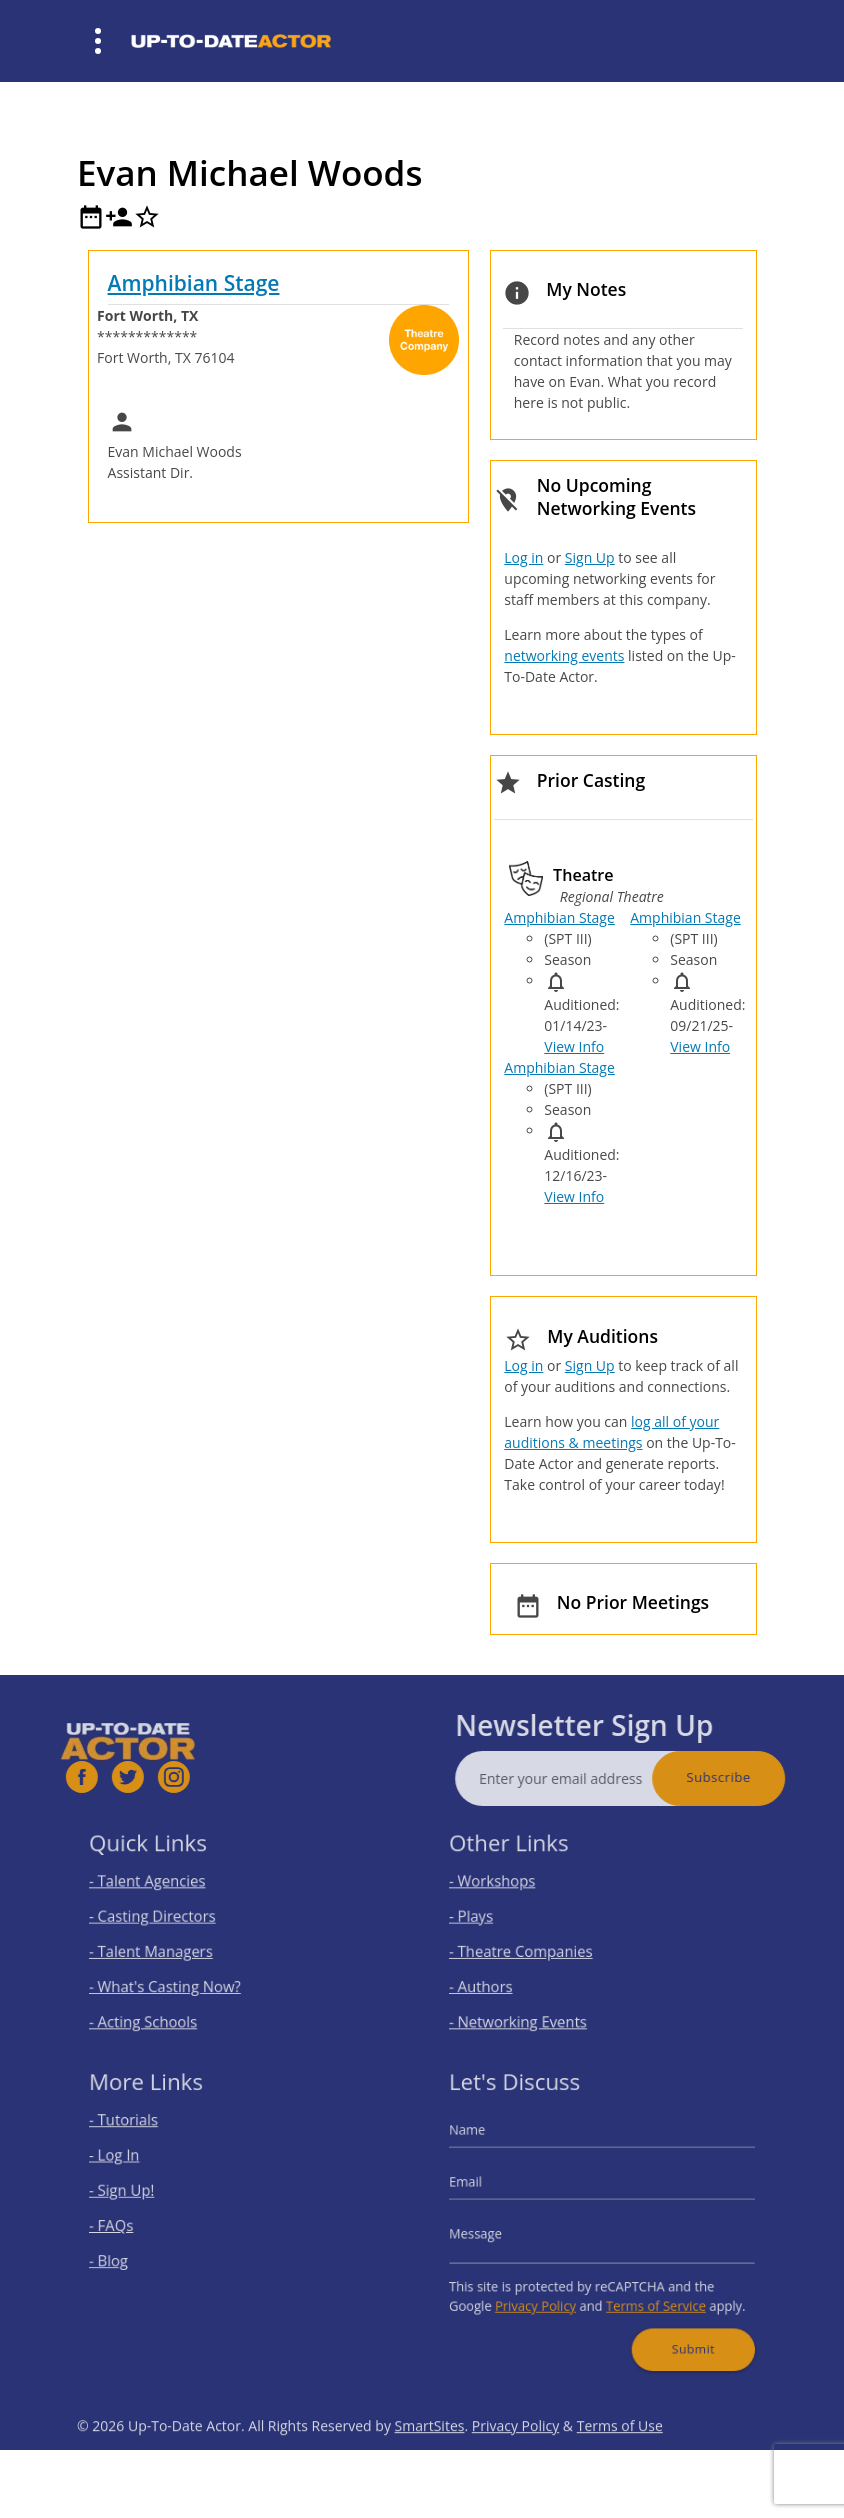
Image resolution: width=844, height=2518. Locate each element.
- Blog (132, 2253)
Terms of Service (646, 2290)
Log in (523, 557)
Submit (676, 2326)
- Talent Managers (167, 1947)
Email (489, 2188)
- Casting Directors (168, 1918)
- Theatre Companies (535, 1947)
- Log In (137, 2166)
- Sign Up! (143, 2195)
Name (491, 2145)
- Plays (494, 1918)
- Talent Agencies (164, 1889)
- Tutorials (144, 2137)
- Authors (502, 1976)
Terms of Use (620, 2466)
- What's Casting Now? (178, 1976)
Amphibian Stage (194, 283)
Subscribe (759, 1777)
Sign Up (590, 557)
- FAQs (134, 2224)
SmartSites (430, 2466)
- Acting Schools (160, 2005)
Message (498, 2231)
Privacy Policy (547, 2290)
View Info (574, 1046)
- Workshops (511, 1889)
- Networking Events (533, 2005)
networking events (564, 655)
